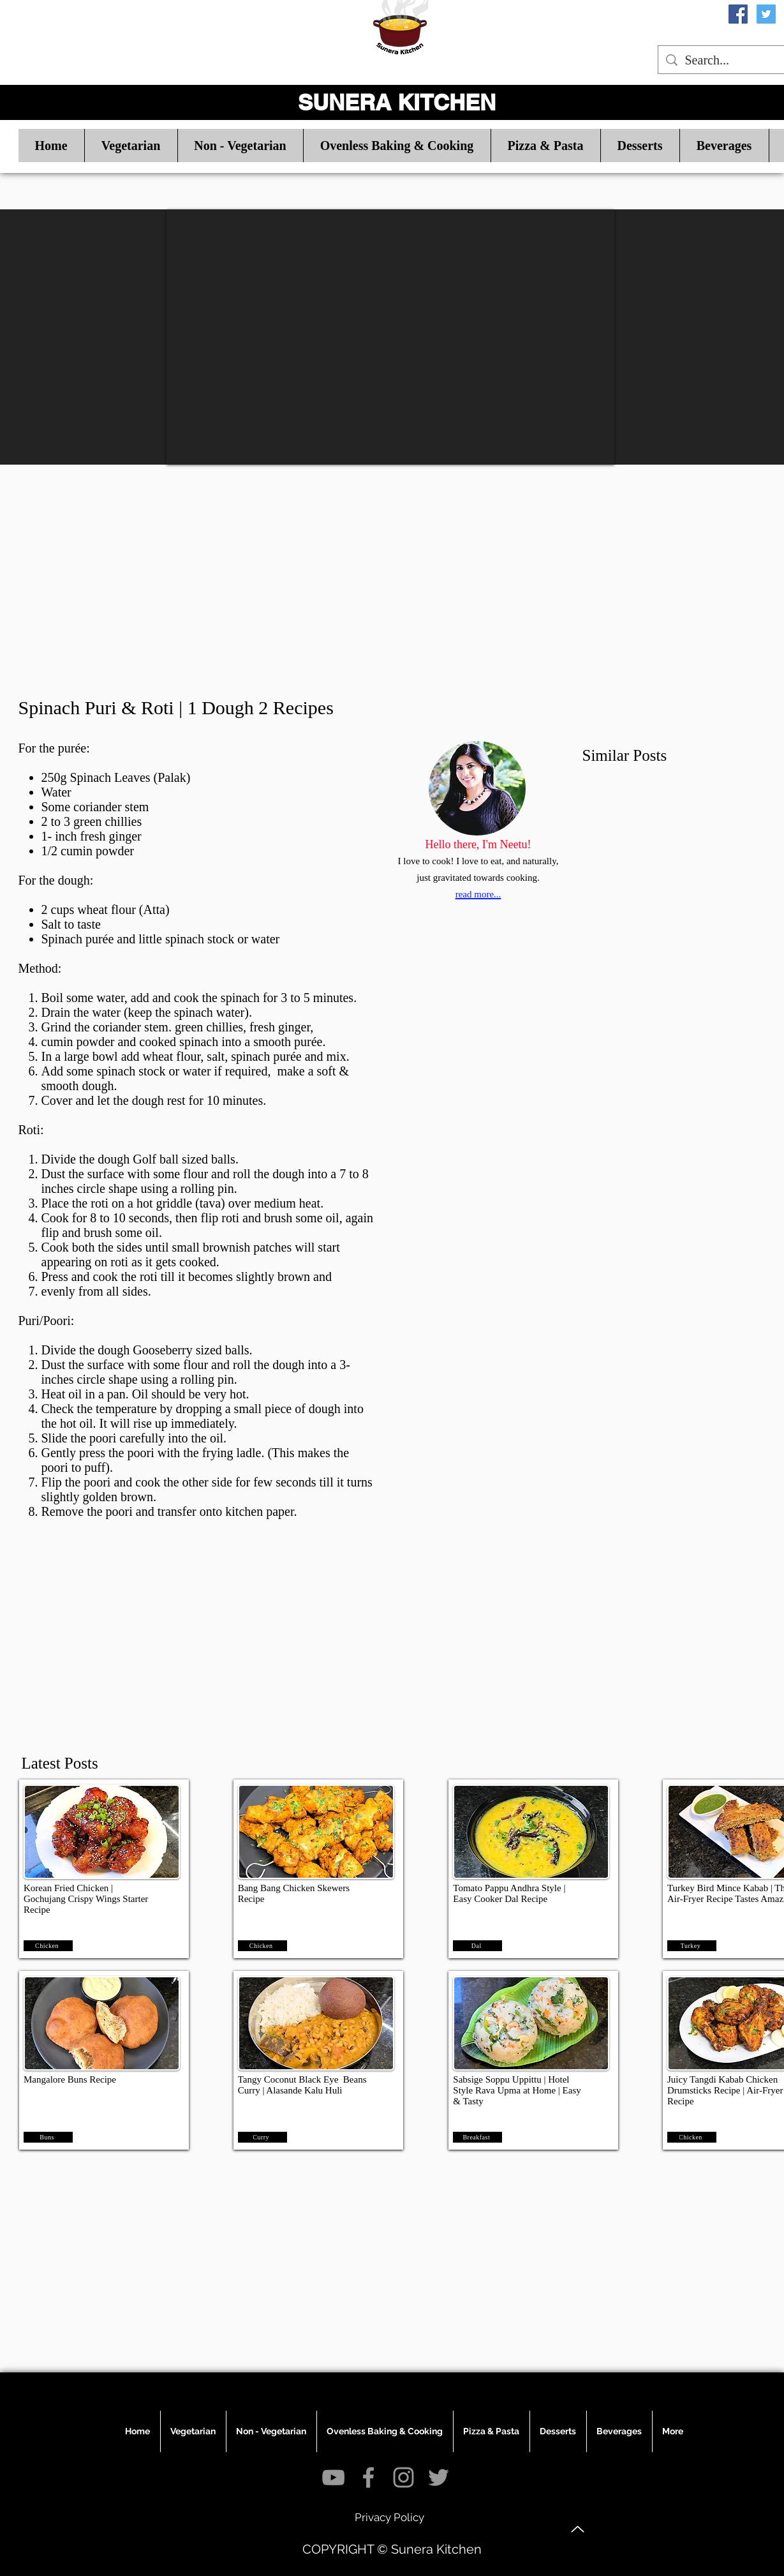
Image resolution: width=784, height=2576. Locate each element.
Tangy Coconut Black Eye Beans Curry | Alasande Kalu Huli (302, 2084)
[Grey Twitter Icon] (438, 2477)
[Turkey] (691, 1945)
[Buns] (48, 2137)
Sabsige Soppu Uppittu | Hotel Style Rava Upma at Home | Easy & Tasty (517, 2090)
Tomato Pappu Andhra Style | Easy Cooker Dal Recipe (509, 1893)
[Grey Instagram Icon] (403, 2477)
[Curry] (262, 2137)
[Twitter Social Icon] (766, 14)
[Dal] (477, 1945)
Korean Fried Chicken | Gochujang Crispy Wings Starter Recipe (86, 1899)
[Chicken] (48, 1945)
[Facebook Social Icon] (738, 14)
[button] (130, 145)
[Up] (578, 2529)
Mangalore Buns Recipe (70, 2079)
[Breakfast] (477, 2137)
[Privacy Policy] (389, 2517)
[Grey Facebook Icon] (368, 2477)
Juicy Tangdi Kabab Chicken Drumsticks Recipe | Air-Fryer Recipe (725, 2090)
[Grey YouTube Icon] (333, 2477)
